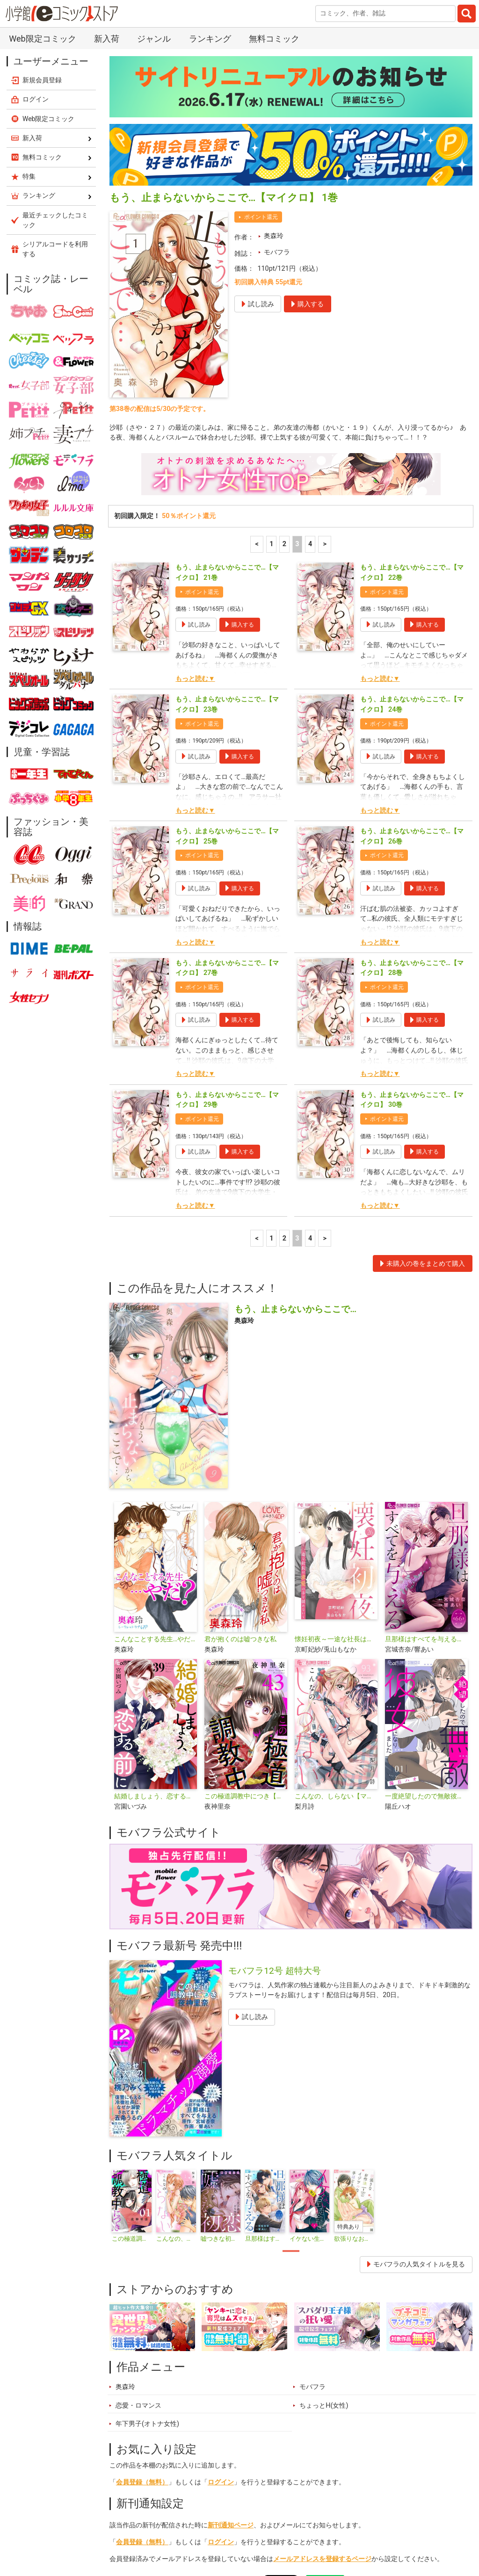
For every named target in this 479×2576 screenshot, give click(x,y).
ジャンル (254, 2531)
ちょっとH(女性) (323, 2233)
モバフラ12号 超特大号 (274, 1798)
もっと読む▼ (195, 506)
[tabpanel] (131, 2033)
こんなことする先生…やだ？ (155, 1467)
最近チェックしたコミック (357, 2531)
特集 (216, 2531)
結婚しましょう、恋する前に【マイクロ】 (155, 1624)
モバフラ (277, 80)
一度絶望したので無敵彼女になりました (426, 1624)
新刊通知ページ (231, 2353)
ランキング (174, 2531)
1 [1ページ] (271, 371)
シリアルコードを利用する (55, 76)
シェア (246, 2406)
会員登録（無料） (142, 2310)
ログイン (221, 2310)
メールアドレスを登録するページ (322, 2386)
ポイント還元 (261, 44)
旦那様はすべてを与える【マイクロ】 (426, 1467)
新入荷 (130, 2531)
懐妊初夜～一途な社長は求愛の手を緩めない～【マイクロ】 (336, 1467)
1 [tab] (291, 2078)
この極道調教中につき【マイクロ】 (245, 1624)
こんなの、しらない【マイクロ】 (336, 1624)
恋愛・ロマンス (138, 2233)
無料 (292, 2531)
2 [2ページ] (284, 371)
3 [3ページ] (297, 371)
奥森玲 (273, 63)
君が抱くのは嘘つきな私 (240, 1467)
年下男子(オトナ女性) (147, 2251)
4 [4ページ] (310, 371)
